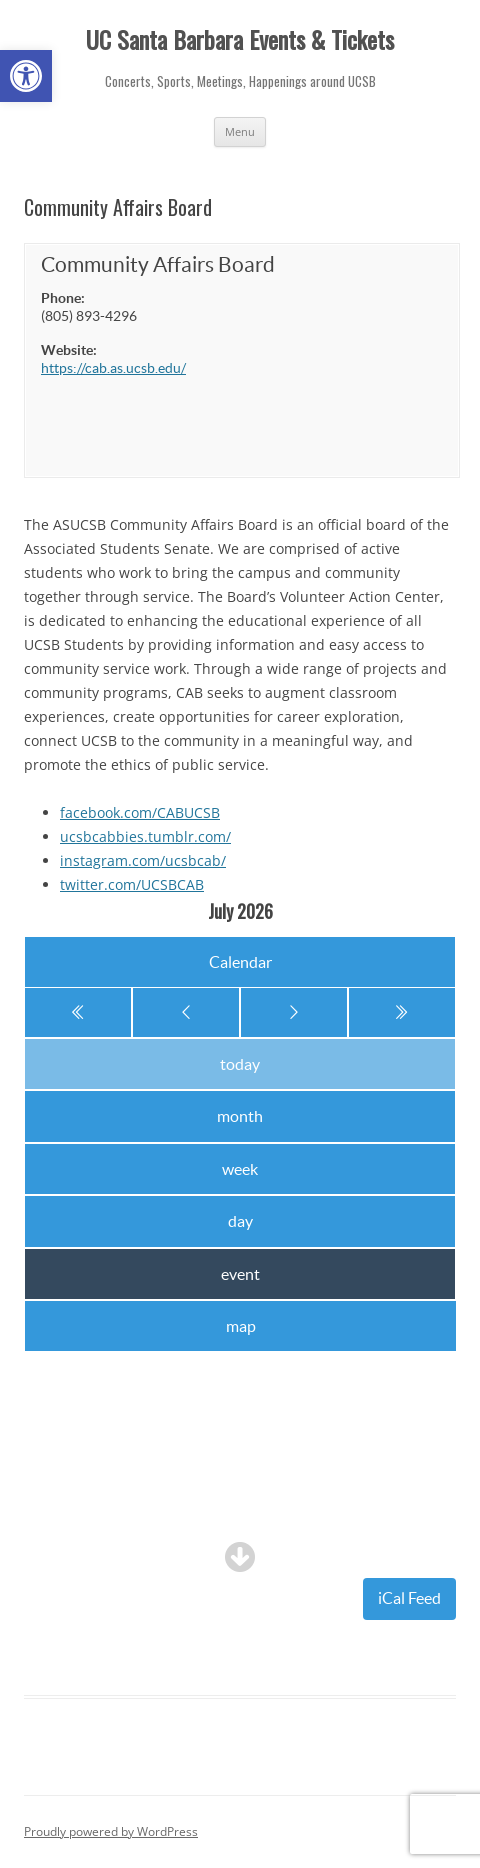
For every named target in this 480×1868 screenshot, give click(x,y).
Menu (240, 131)
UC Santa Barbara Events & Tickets (240, 39)
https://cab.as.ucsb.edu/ (113, 368)
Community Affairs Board (158, 264)
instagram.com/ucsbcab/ (143, 860)
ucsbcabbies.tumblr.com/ (145, 836)
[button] (26, 76)
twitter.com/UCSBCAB (132, 884)
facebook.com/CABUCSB (140, 812)
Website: (69, 350)
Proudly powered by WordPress (111, 1831)
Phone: (63, 298)
